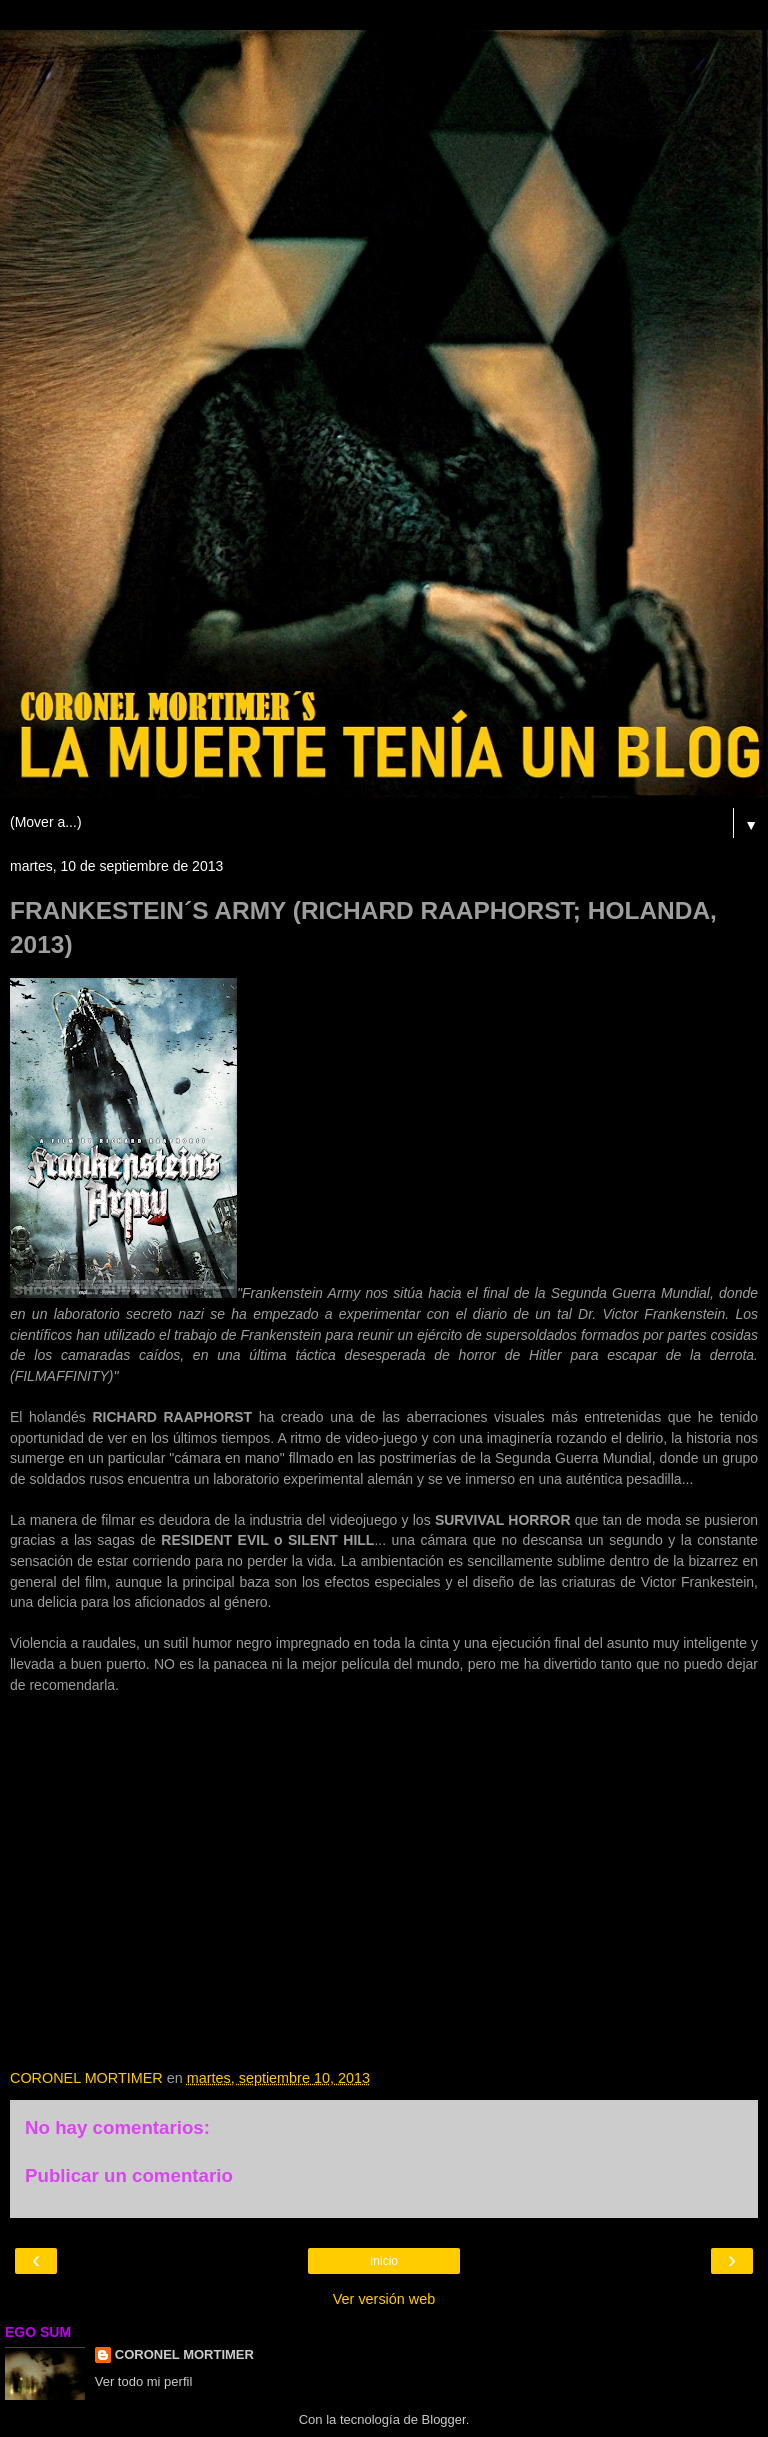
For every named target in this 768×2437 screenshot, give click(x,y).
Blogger (444, 2419)
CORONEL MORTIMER (184, 2354)
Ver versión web (384, 2299)
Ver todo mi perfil (144, 2381)
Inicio (384, 2261)
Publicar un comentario (129, 2175)
